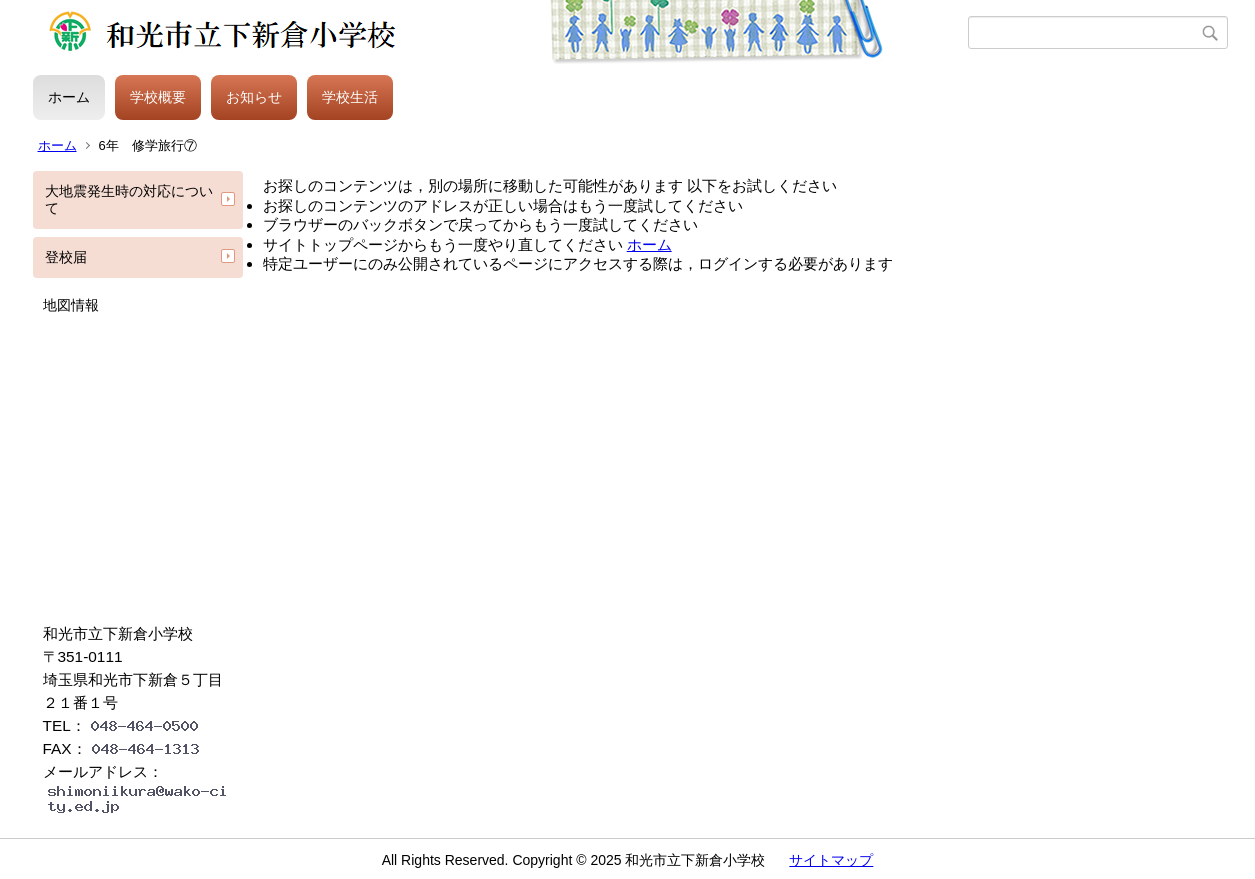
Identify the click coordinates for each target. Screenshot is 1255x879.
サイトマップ (831, 860)
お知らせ (254, 97)
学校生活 (350, 97)
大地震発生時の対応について (129, 199)
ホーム (69, 97)
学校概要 (158, 97)
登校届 (66, 257)
